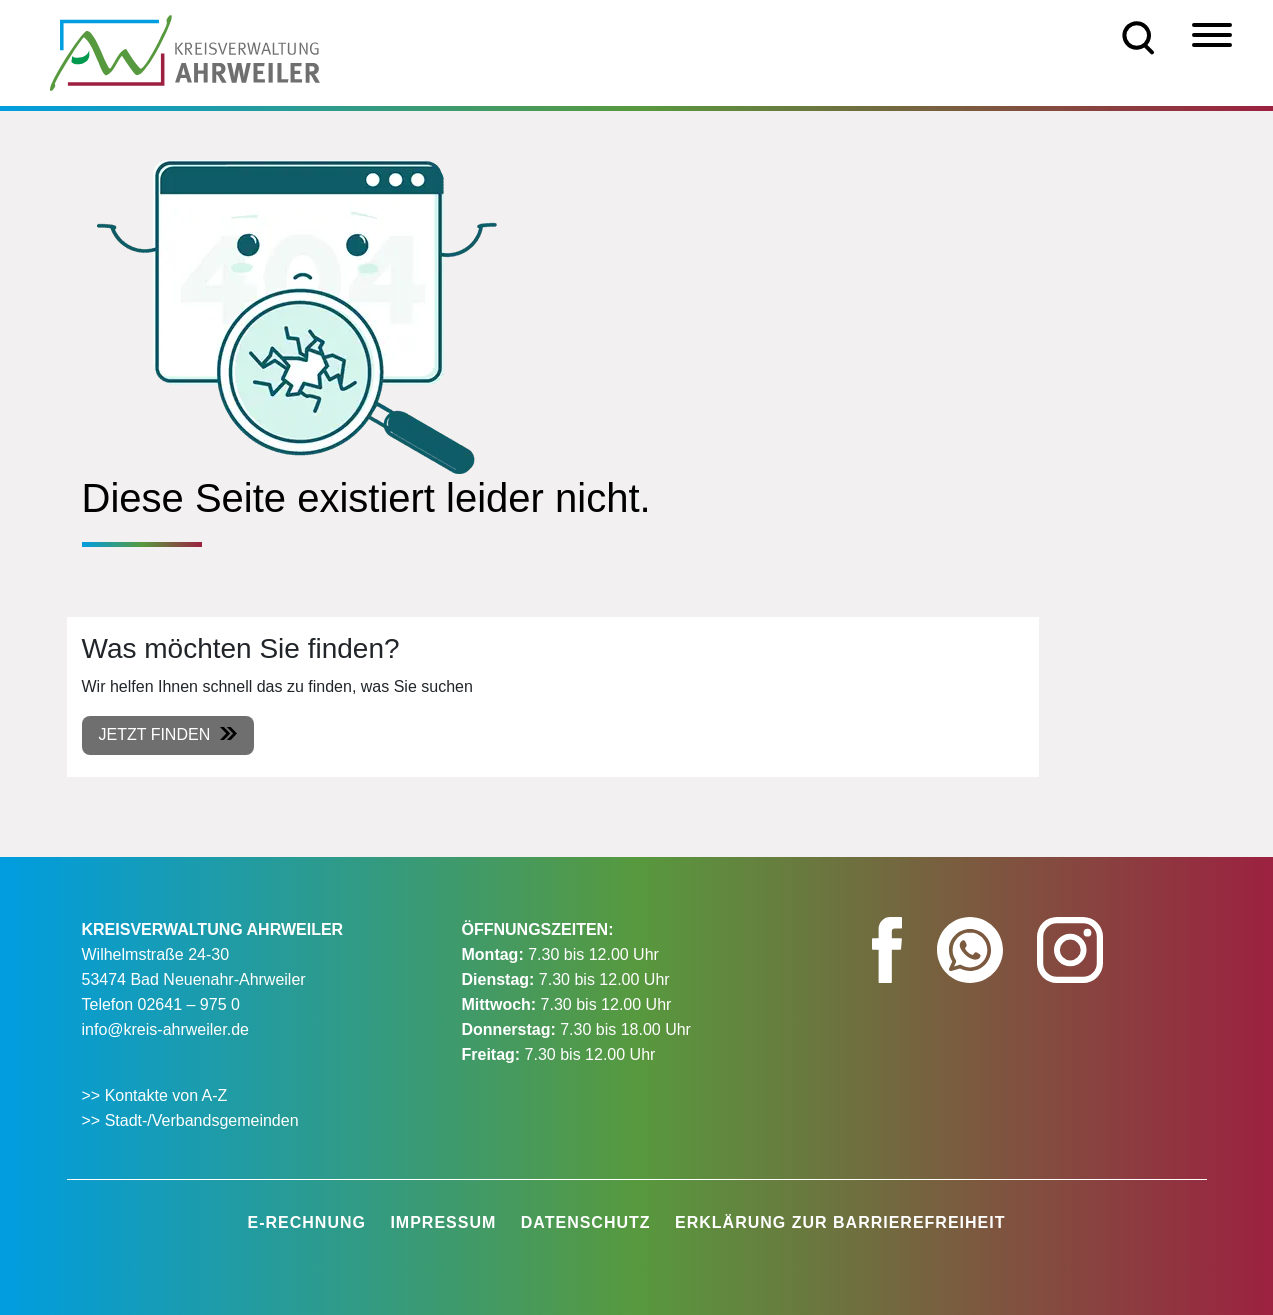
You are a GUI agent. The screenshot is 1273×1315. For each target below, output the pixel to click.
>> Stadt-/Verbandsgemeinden (190, 1120)
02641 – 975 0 (189, 1004)
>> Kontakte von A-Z (157, 1095)
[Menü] (1212, 35)
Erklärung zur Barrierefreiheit (840, 1222)
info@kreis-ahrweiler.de (165, 1029)
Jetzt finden (155, 734)
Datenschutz (586, 1222)
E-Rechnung (307, 1222)
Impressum (443, 1222)
